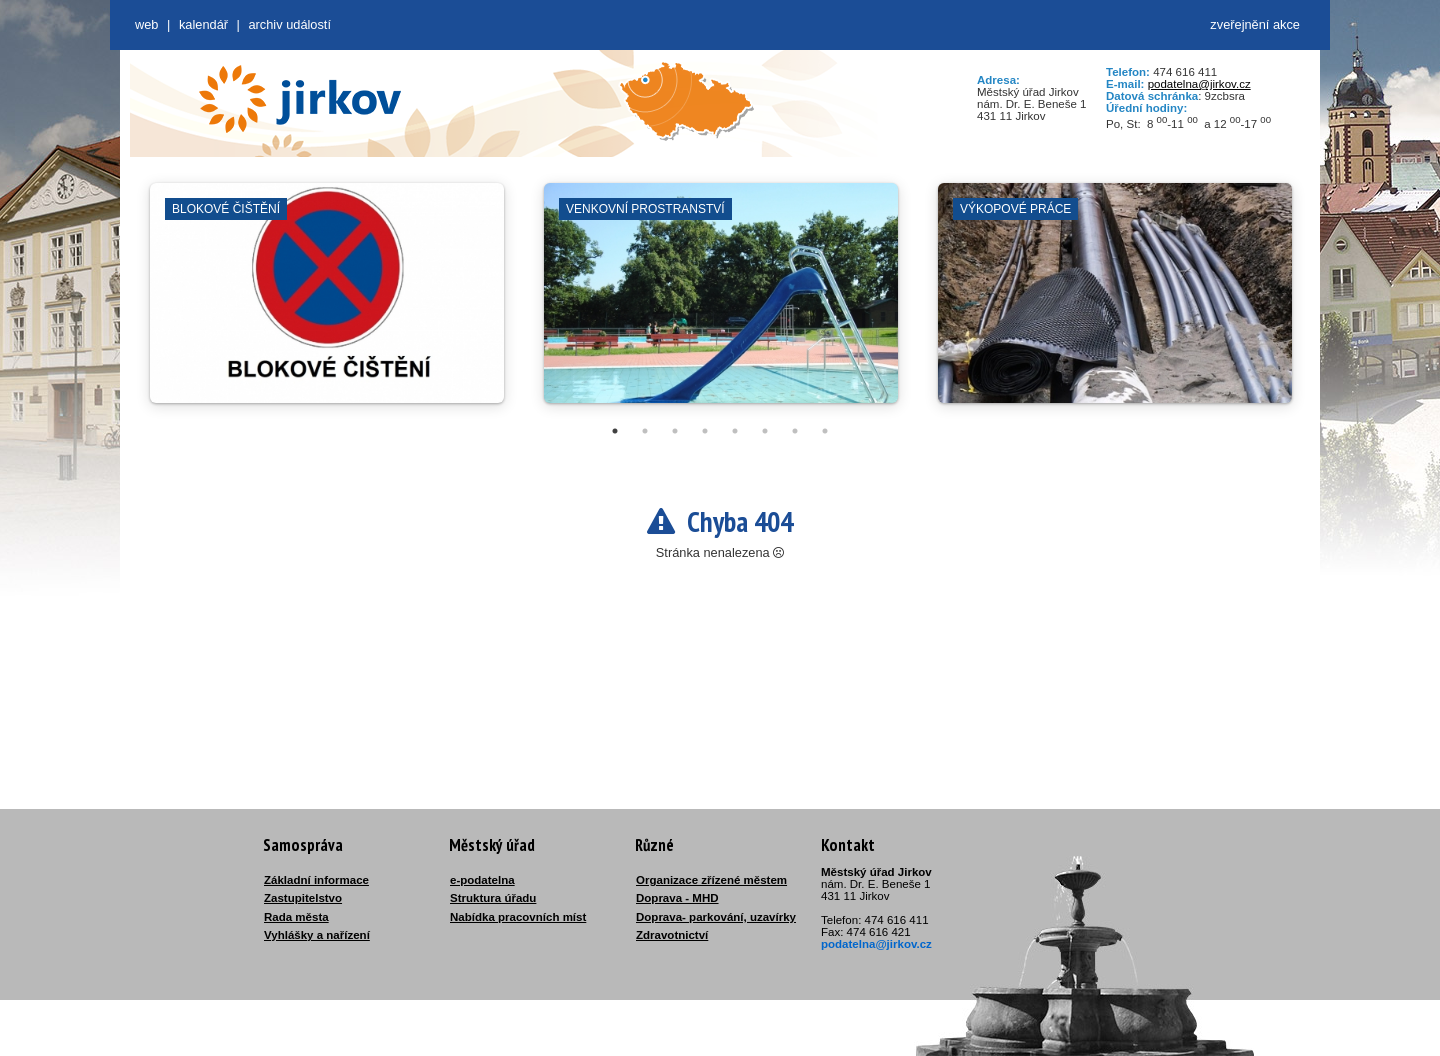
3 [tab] (675, 431)
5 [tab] (735, 431)
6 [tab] (765, 431)
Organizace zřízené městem (711, 880)
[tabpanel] (327, 303)
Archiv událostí (289, 24)
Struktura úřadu (493, 898)
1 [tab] (615, 431)
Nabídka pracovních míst (518, 917)
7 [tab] (795, 431)
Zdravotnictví (672, 935)
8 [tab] (825, 431)
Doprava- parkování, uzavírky (716, 917)
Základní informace (316, 880)
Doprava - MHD (677, 898)
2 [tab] (645, 431)
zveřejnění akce (1255, 24)
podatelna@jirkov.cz (1199, 84)
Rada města (296, 917)
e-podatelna (482, 880)
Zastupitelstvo (303, 898)
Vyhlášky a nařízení (317, 935)
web (146, 24)
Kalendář (203, 24)
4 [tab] (705, 431)
